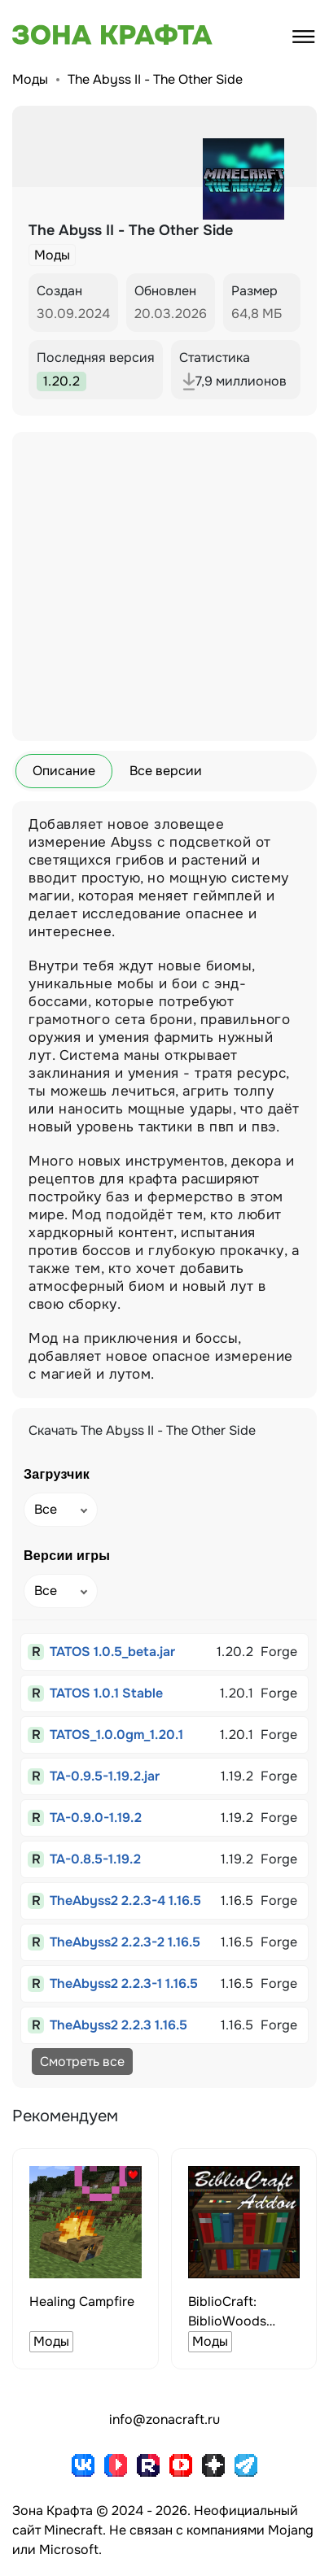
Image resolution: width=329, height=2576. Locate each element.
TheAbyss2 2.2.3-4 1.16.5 (125, 1900)
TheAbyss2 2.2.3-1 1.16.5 (124, 1983)
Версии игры (67, 1555)
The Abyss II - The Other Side (155, 79)
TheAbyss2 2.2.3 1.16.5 (118, 2024)
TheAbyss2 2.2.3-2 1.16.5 (125, 1942)
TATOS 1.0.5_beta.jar (112, 1651)
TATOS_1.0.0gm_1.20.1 (116, 1734)
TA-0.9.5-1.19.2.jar (105, 1776)
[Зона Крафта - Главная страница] (93, 35)
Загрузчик (57, 1474)
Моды (30, 79)
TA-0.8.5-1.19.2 (95, 1859)
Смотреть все (82, 2061)
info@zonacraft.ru (164, 2419)
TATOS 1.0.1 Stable (106, 1693)
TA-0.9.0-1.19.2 (96, 1817)
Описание (64, 770)
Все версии (165, 770)
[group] (85, 2258)
